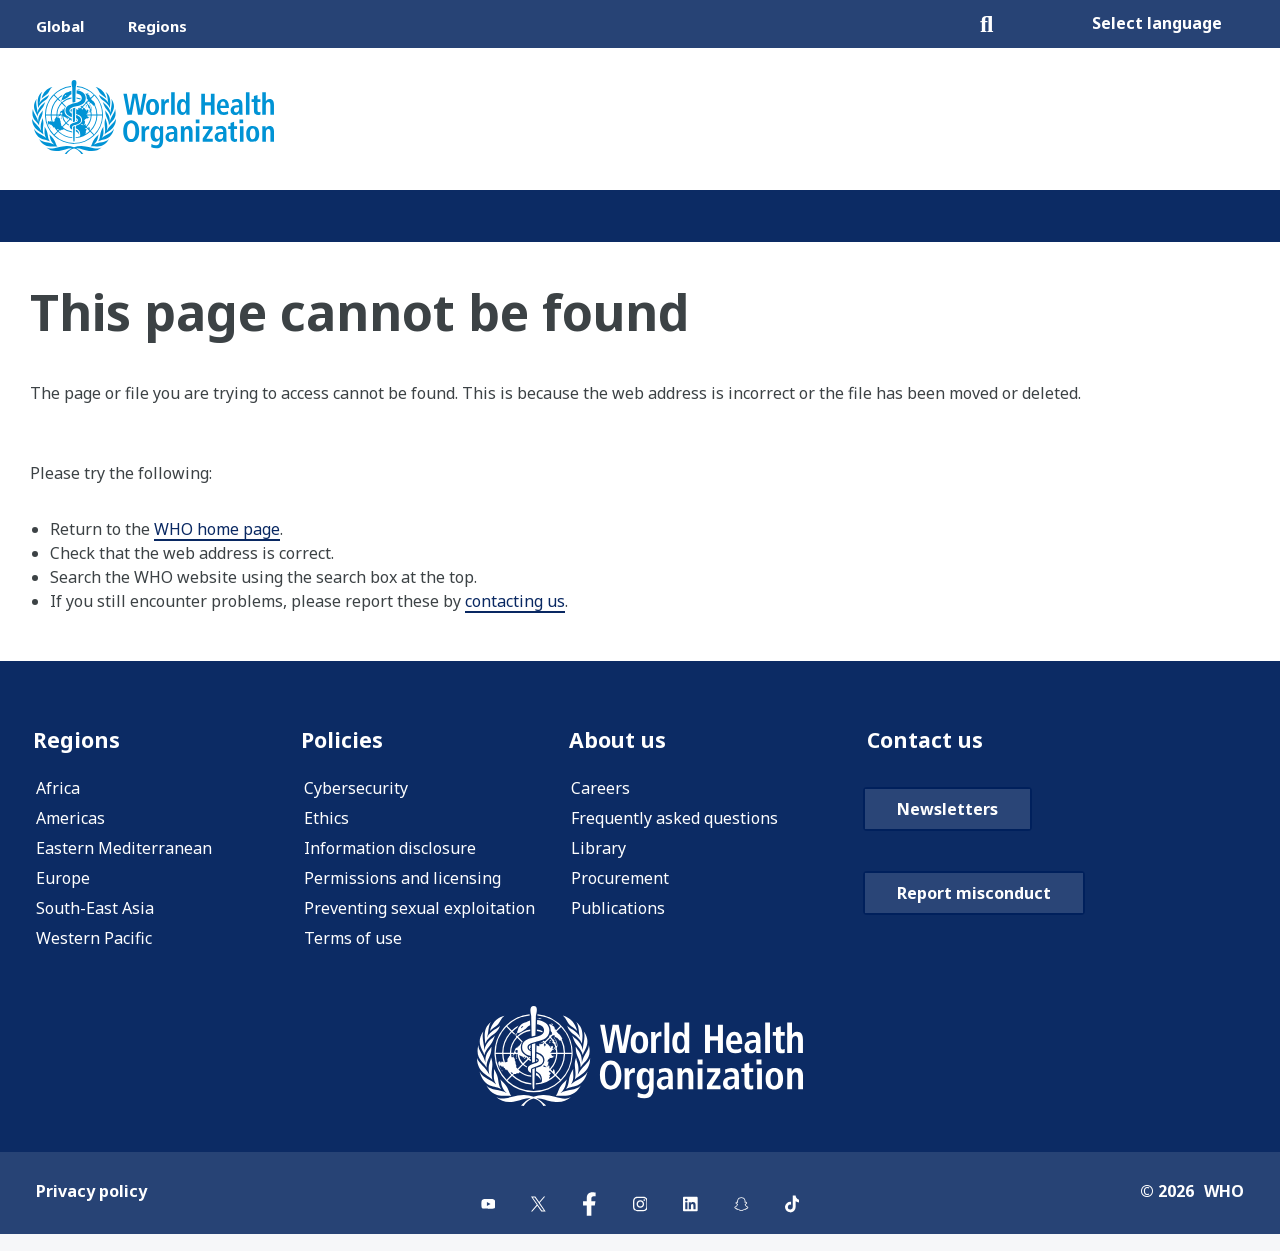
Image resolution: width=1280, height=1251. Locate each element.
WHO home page (217, 529)
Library (598, 851)
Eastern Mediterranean (124, 851)
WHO (1224, 1207)
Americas (70, 821)
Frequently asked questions (674, 821)
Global (60, 26)
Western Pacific (94, 941)
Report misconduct (974, 944)
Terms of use (353, 941)
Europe (63, 881)
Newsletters (947, 860)
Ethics (326, 821)
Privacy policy (91, 1207)
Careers (600, 791)
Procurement (620, 881)
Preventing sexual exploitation (419, 911)
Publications (618, 911)
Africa (58, 791)
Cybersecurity (356, 791)
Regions (157, 26)
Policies (344, 740)
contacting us (515, 601)
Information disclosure (390, 851)
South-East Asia (95, 911)
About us (621, 740)
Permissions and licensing (402, 881)
